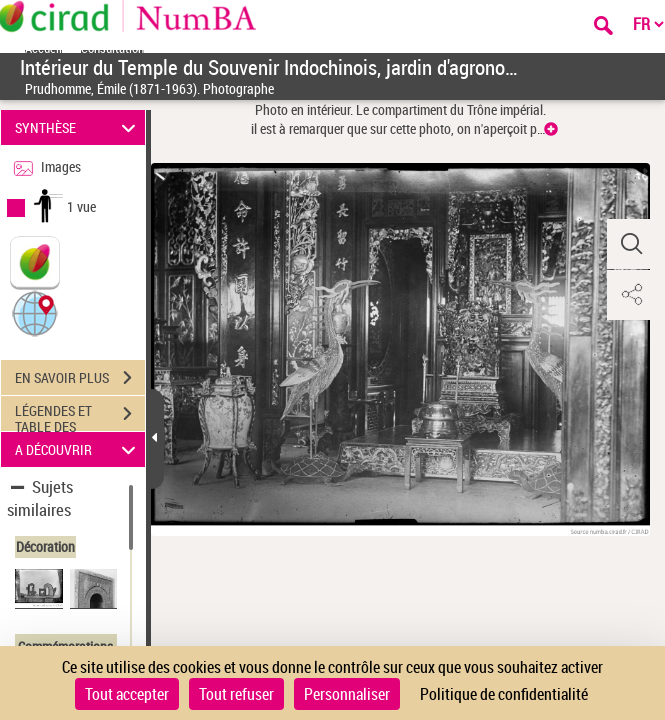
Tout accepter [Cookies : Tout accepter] (127, 694)
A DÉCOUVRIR (78, 449)
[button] (35, 312)
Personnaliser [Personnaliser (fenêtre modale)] (347, 694)
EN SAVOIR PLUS (80, 378)
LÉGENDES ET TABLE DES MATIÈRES (80, 416)
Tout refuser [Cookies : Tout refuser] (236, 694)
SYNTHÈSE (78, 127)
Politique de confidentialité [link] (504, 694)
